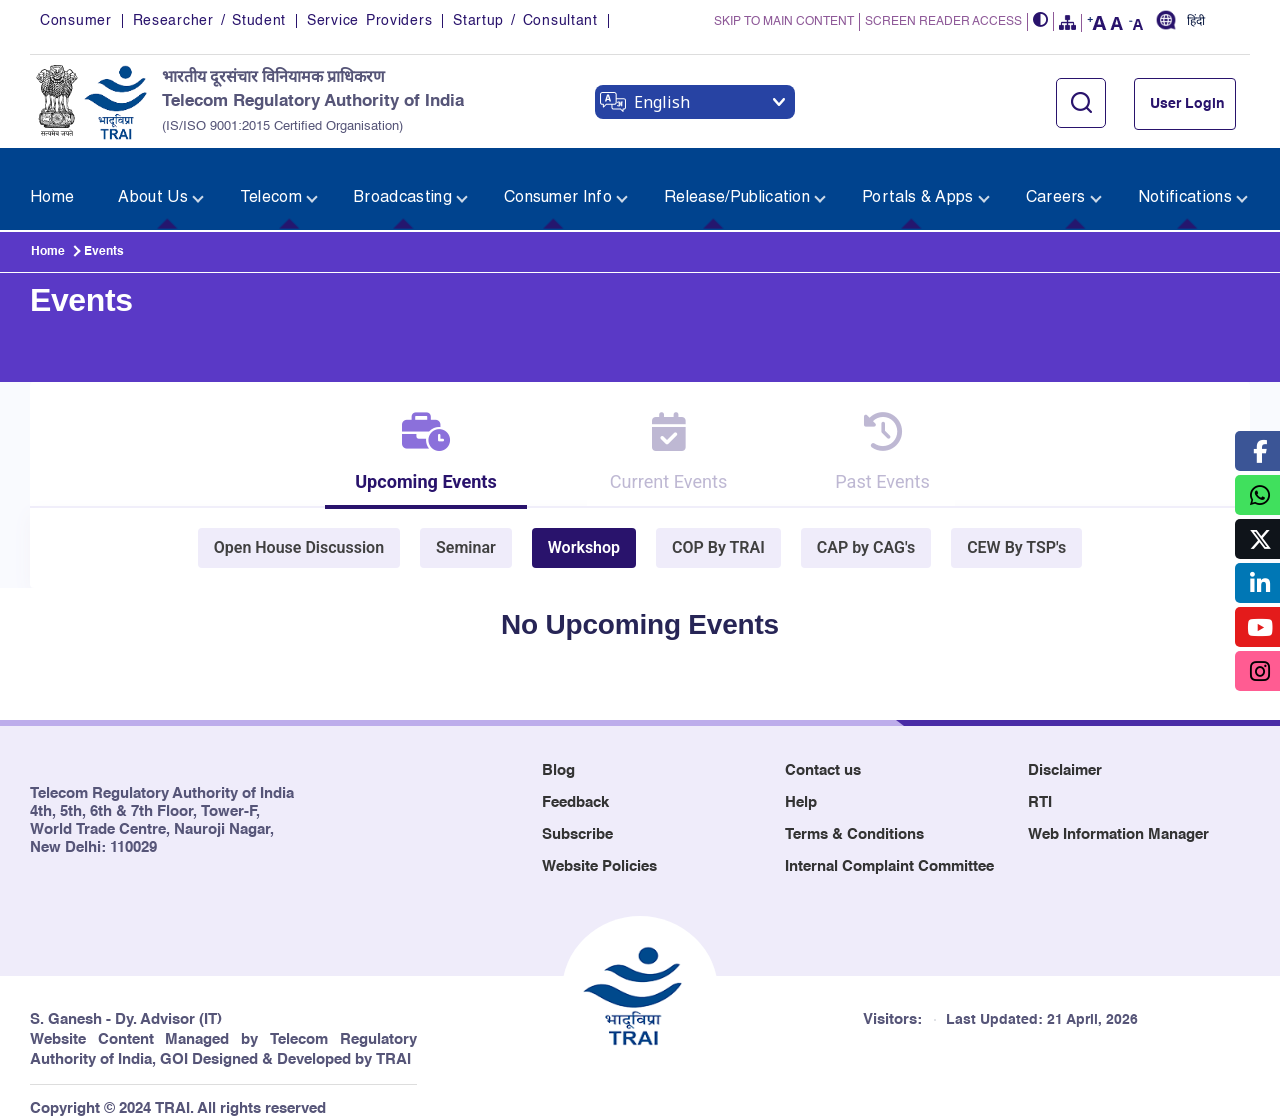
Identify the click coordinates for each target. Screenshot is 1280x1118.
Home (48, 226)
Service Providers (369, 22)
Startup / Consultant (525, 22)
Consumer (76, 22)
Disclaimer (1065, 753)
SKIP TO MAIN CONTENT (784, 23)
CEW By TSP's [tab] (1016, 530)
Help (801, 785)
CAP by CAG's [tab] (866, 530)
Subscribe (577, 817)
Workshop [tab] (584, 530)
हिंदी (1196, 22)
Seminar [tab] (466, 530)
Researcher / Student (209, 22)
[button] (1041, 22)
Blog (558, 753)
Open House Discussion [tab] (299, 530)
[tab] (409, 437)
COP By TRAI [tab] (718, 530)
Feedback (575, 785)
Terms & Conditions (854, 817)
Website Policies (599, 849)
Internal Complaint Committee (889, 849)
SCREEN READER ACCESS (943, 23)
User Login (1187, 105)
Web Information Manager (1118, 817)
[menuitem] (57, 177)
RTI (1040, 785)
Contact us (823, 753)
